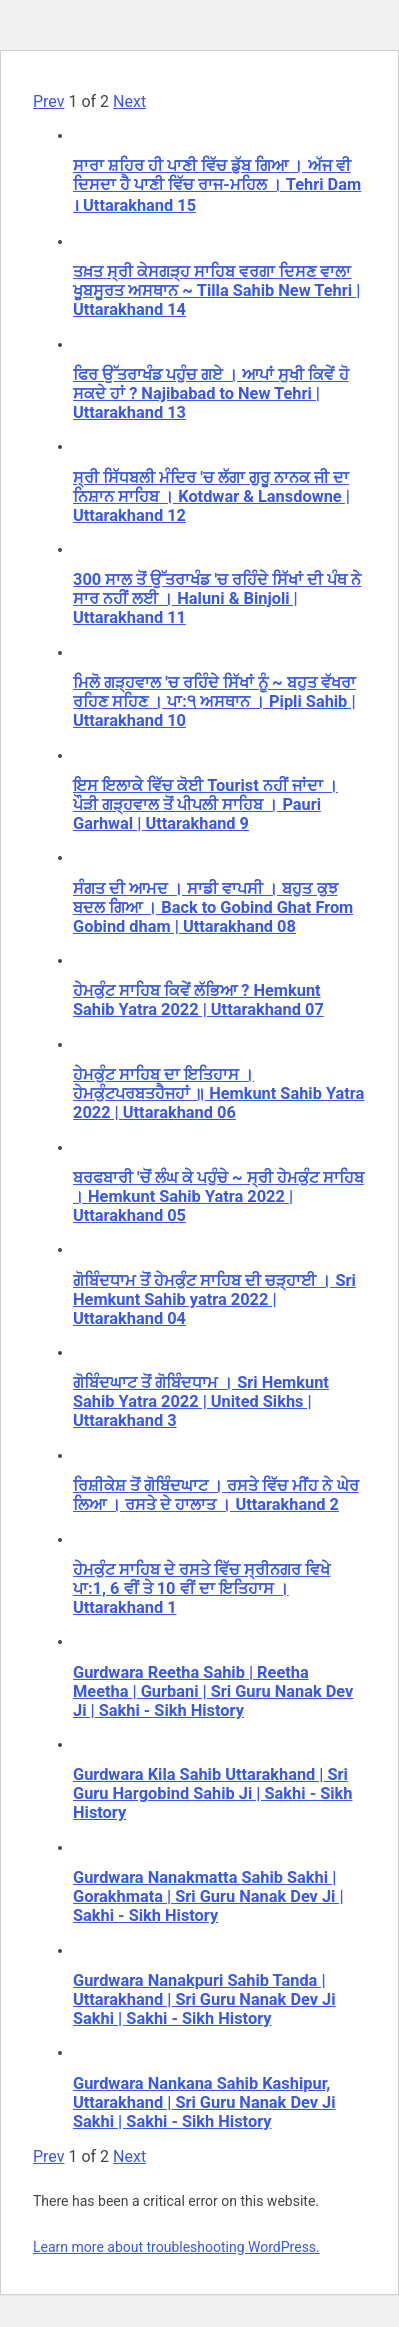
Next (129, 101)
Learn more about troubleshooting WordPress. (176, 2247)
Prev (49, 101)
